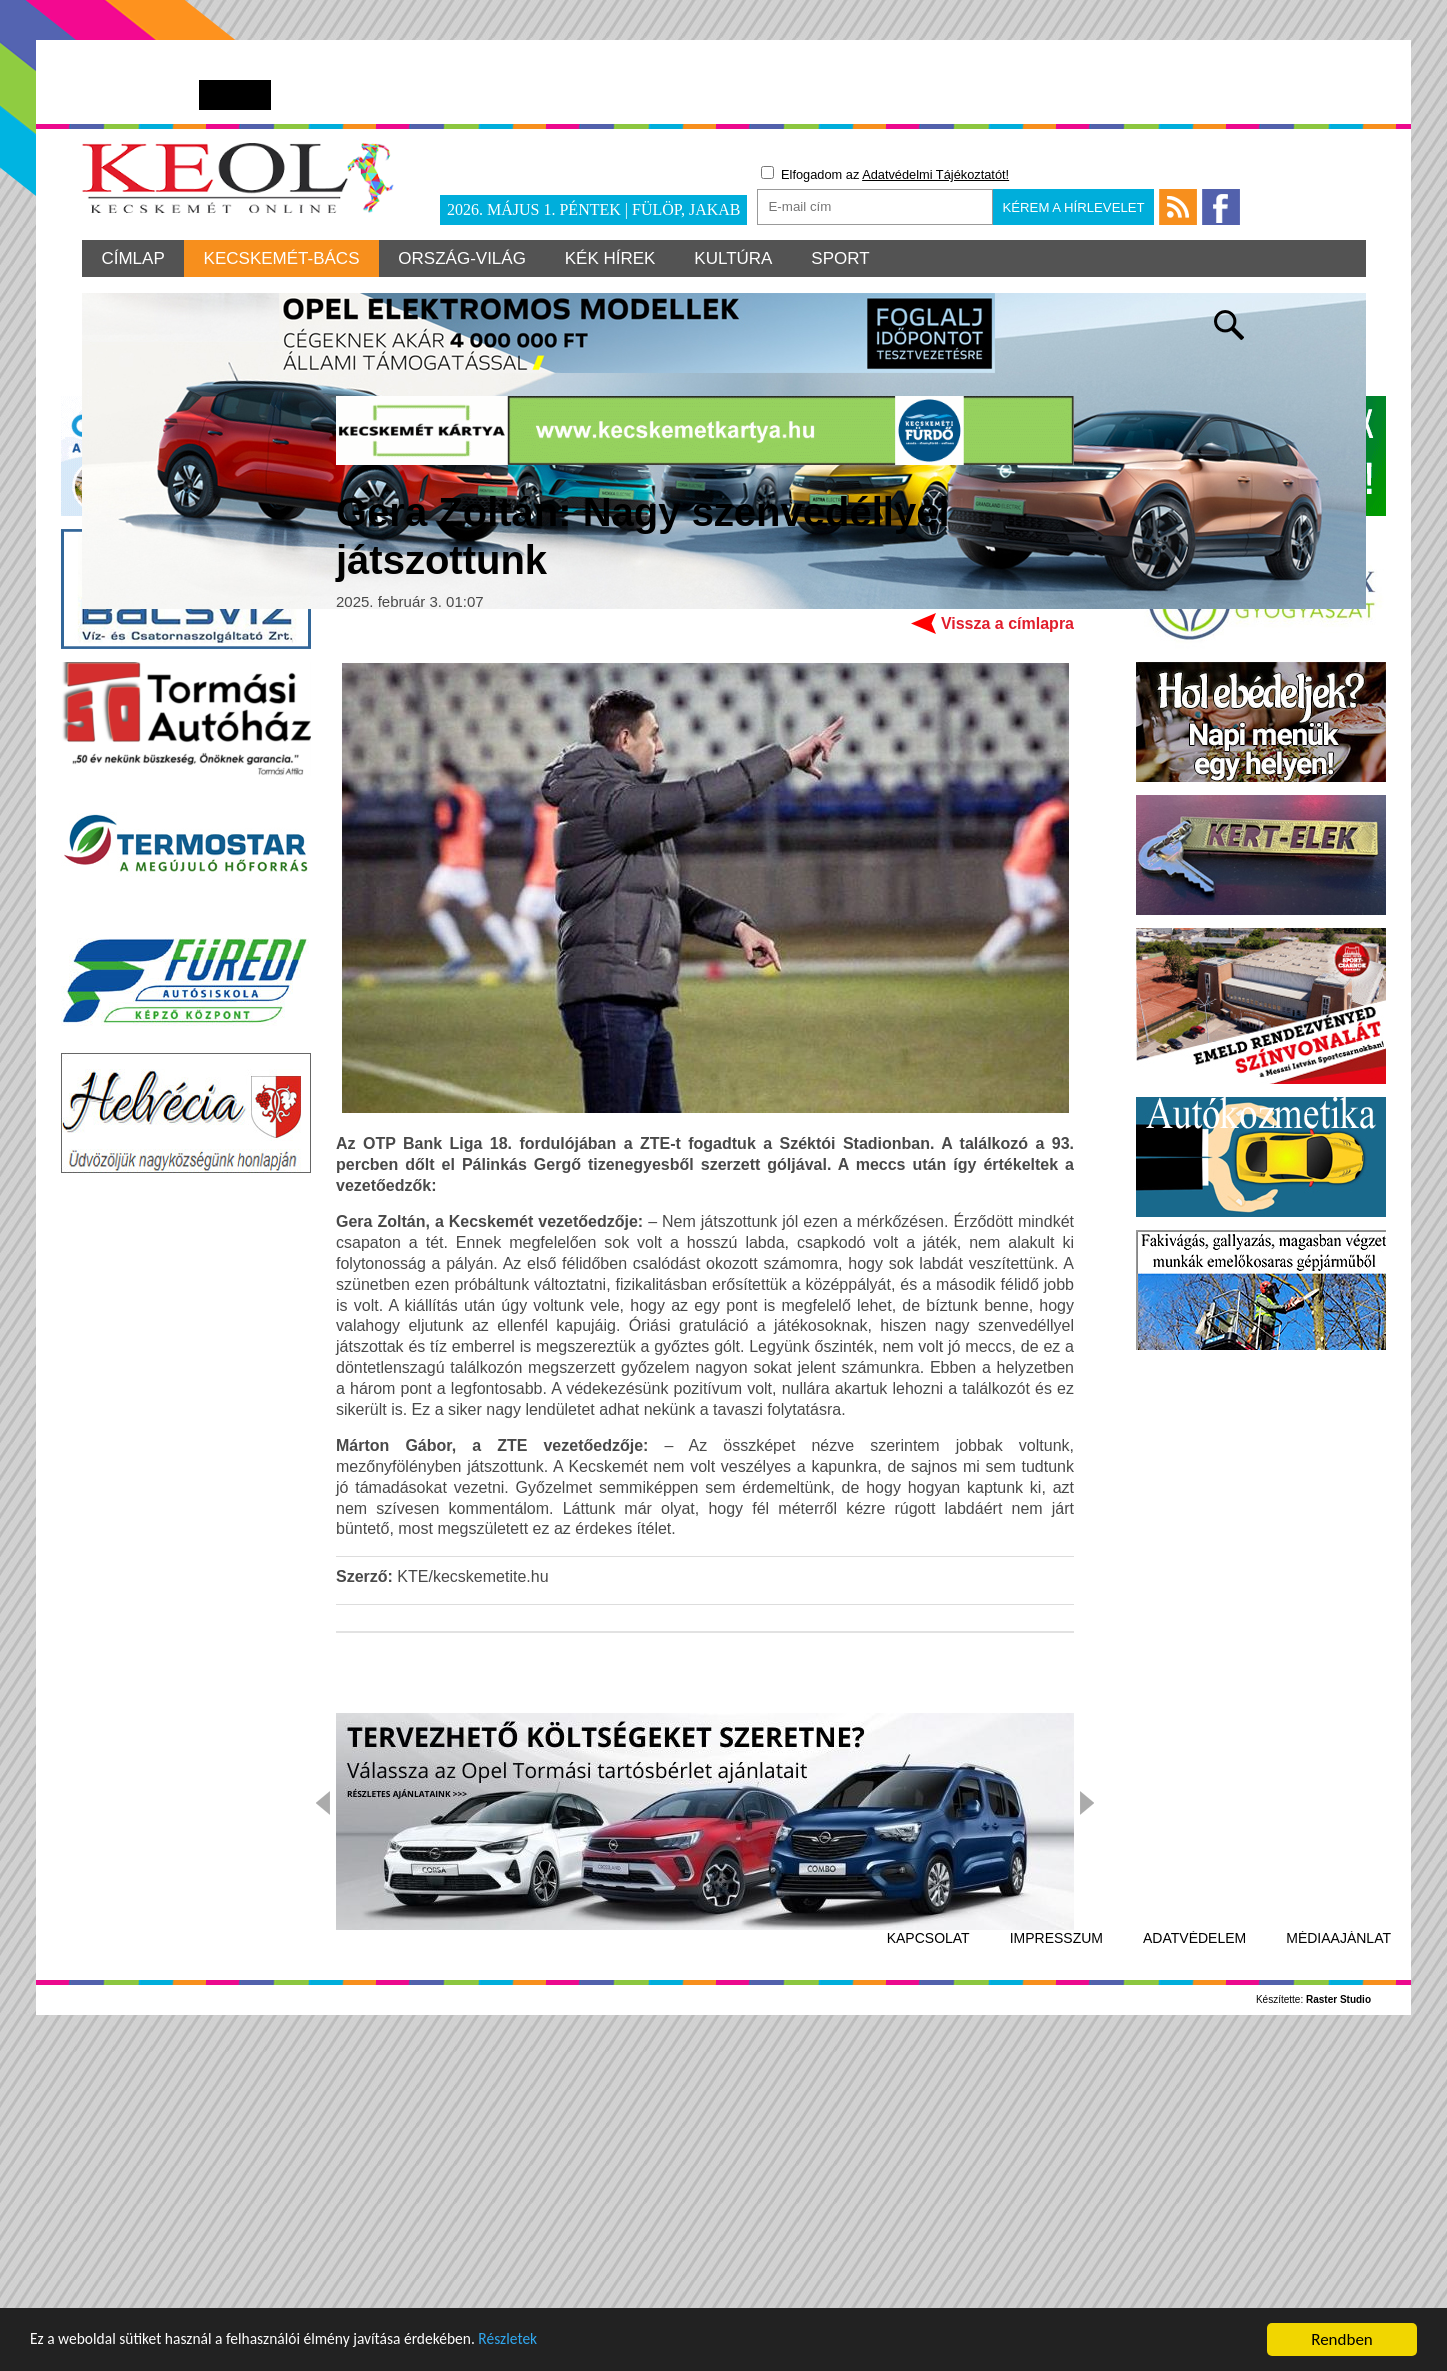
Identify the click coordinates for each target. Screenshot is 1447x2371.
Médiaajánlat (1338, 2254)
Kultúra (738, 258)
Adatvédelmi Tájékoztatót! (935, 174)
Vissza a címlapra (1007, 938)
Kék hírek (614, 258)
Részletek (554, 2342)
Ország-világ (465, 258)
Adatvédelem (1194, 2254)
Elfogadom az (885, 174)
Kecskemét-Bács (283, 258)
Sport (847, 258)
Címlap (133, 258)
